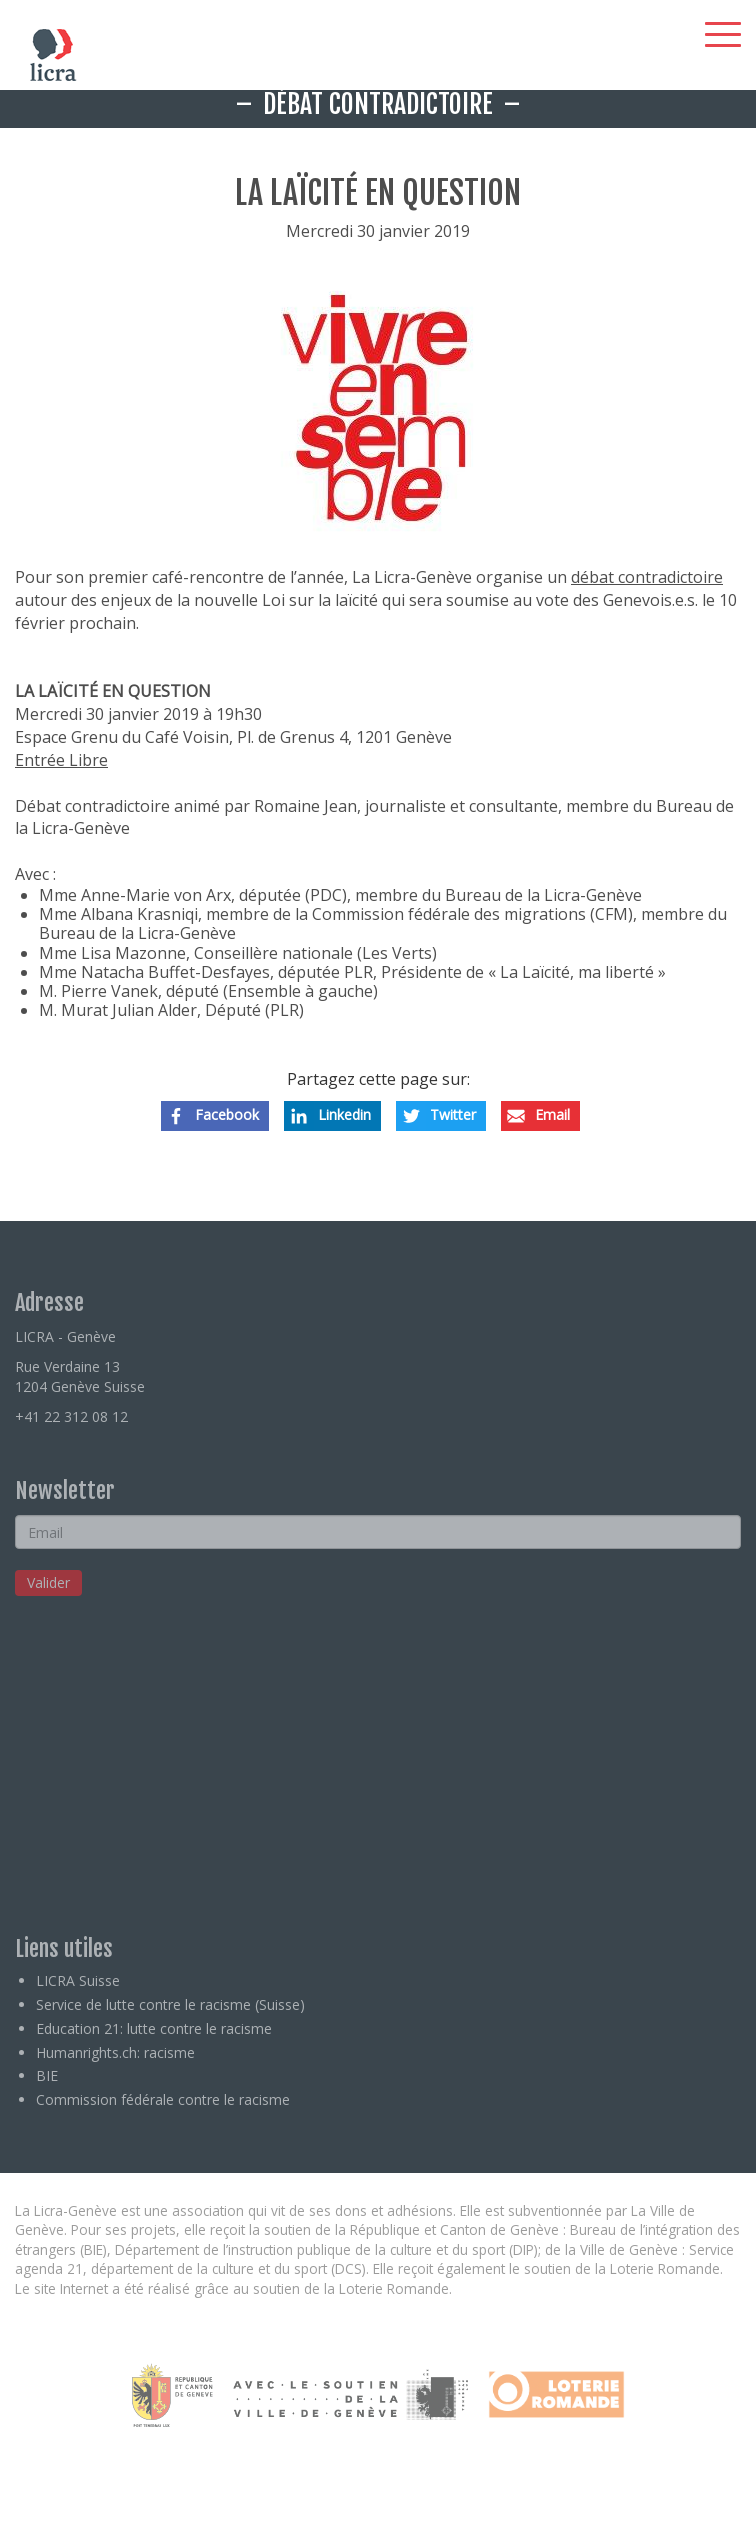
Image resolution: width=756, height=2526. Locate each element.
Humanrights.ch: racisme (115, 2052)
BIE (47, 2075)
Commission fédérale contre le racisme (163, 2099)
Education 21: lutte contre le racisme (154, 2028)
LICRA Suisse (78, 1980)
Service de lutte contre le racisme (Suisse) (170, 2004)
